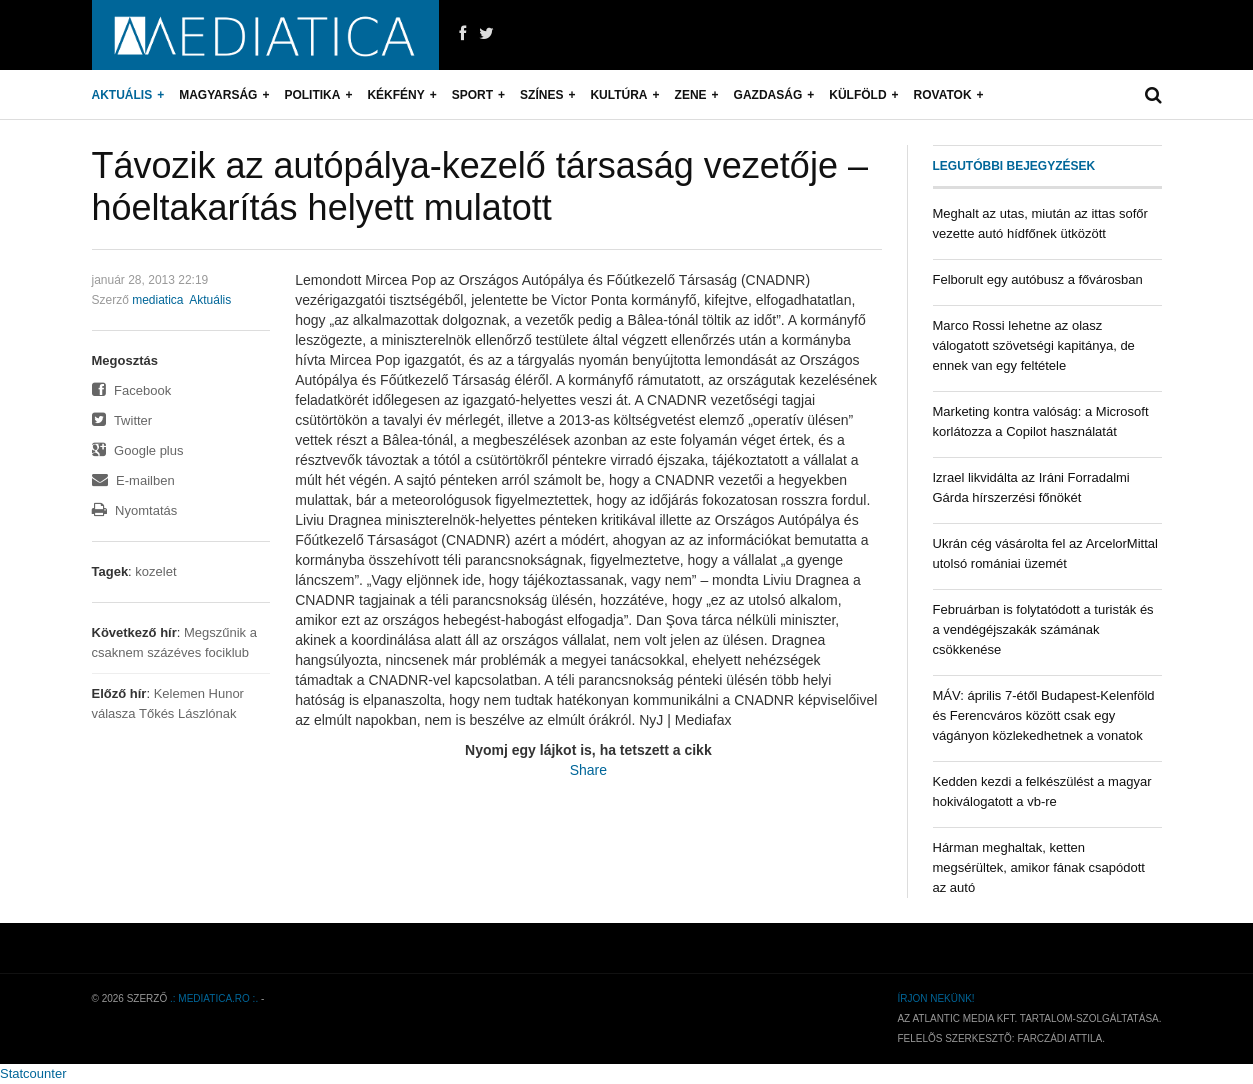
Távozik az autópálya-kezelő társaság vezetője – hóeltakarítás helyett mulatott (480, 186)
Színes (541, 95)
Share (588, 770)
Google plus (138, 450)
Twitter (122, 420)
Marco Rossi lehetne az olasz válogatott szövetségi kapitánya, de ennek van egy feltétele (1034, 345)
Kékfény (395, 95)
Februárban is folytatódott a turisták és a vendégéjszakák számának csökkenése (1043, 629)
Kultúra (618, 95)
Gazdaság (768, 95)
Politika (312, 95)
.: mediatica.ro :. (214, 998)
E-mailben (133, 480)
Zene (691, 95)
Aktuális (122, 95)
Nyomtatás (135, 510)
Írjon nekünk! (935, 998)
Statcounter (33, 1073)
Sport (472, 95)
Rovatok (943, 95)
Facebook (132, 390)
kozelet (155, 571)
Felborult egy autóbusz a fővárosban (1038, 279)
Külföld (857, 95)
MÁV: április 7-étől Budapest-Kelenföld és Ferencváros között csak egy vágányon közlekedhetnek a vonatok (1044, 715)
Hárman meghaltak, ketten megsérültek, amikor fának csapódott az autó (1039, 867)
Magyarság (218, 95)
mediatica (157, 300)
